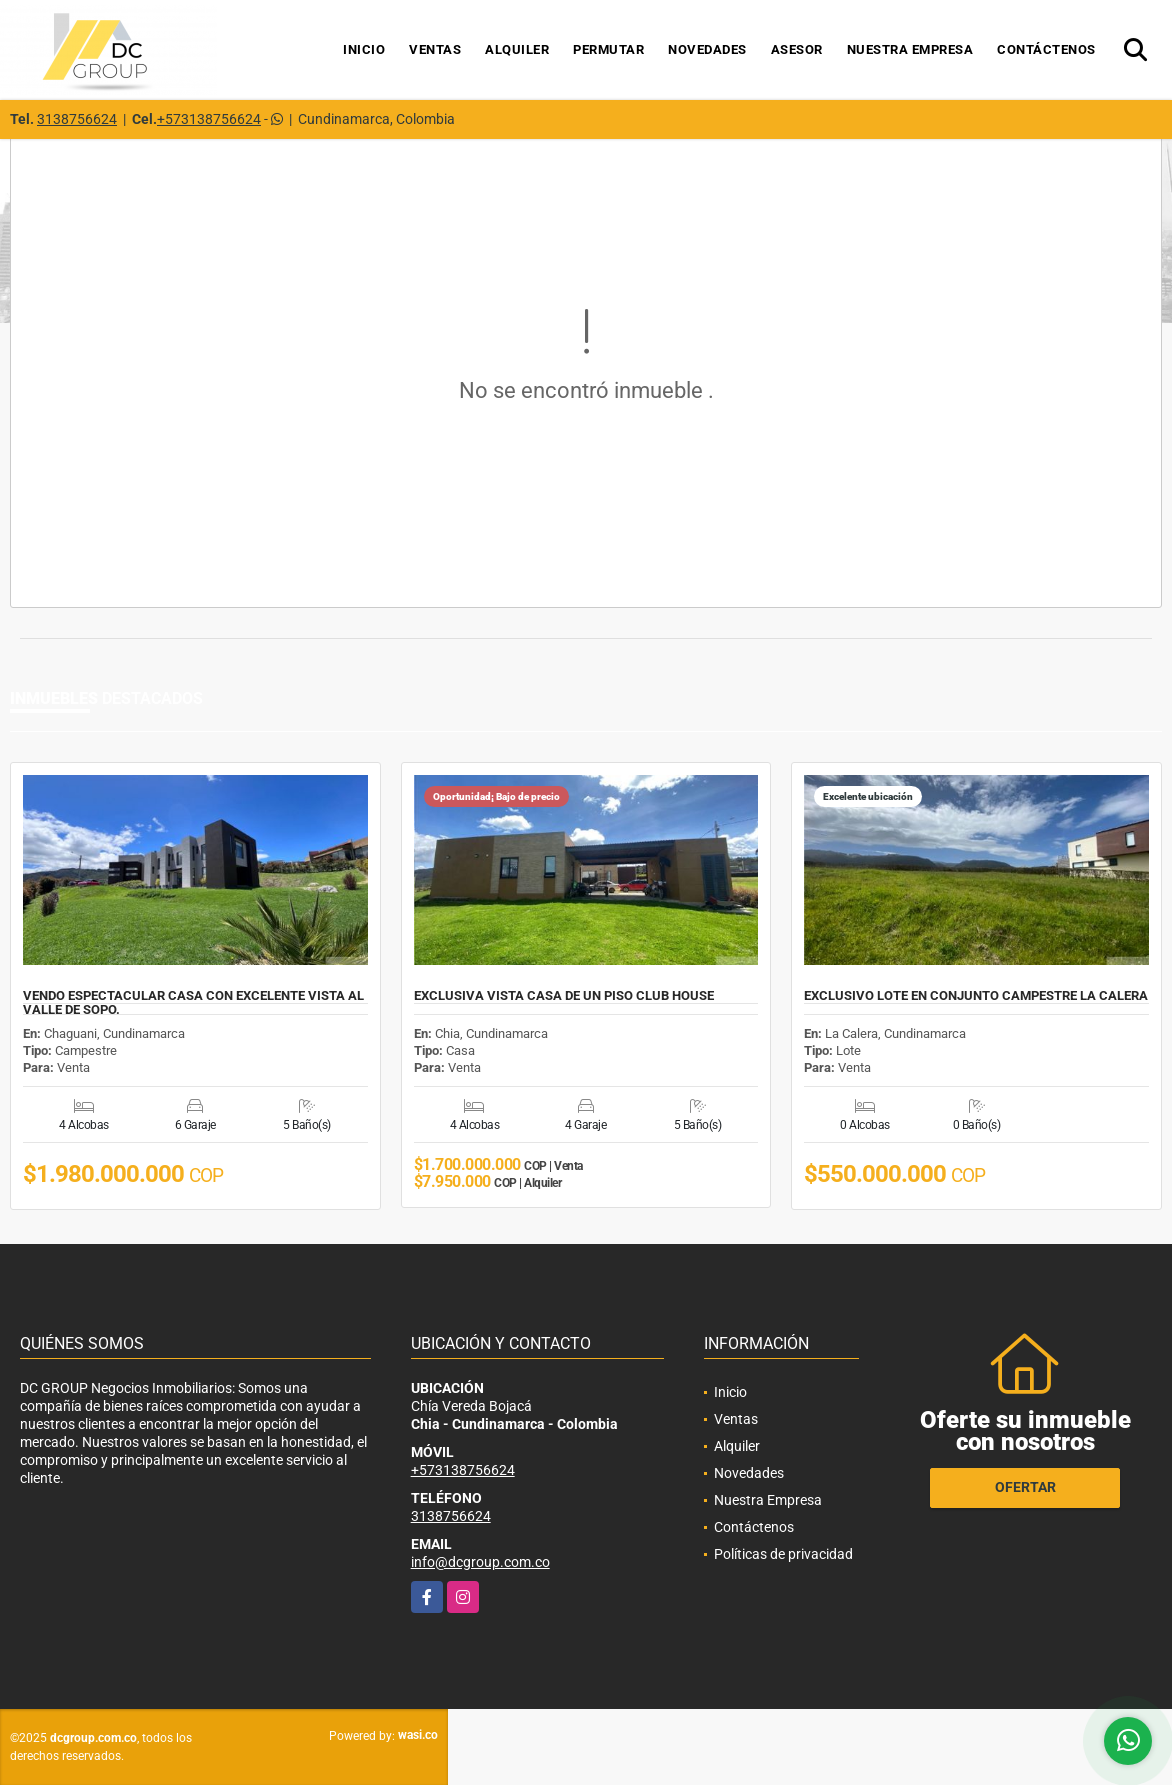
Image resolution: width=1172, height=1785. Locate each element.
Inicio (364, 49)
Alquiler (517, 49)
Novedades (707, 49)
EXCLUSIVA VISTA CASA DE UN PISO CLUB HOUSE (564, 996)
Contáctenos (1046, 49)
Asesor (797, 49)
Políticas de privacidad (783, 1554)
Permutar (608, 49)
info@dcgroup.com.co (480, 1562)
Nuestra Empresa (910, 49)
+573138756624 (209, 119)
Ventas (435, 49)
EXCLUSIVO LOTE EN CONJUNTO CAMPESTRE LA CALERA (976, 996)
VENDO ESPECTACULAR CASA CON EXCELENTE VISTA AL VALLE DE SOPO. (193, 1003)
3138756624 (77, 119)
